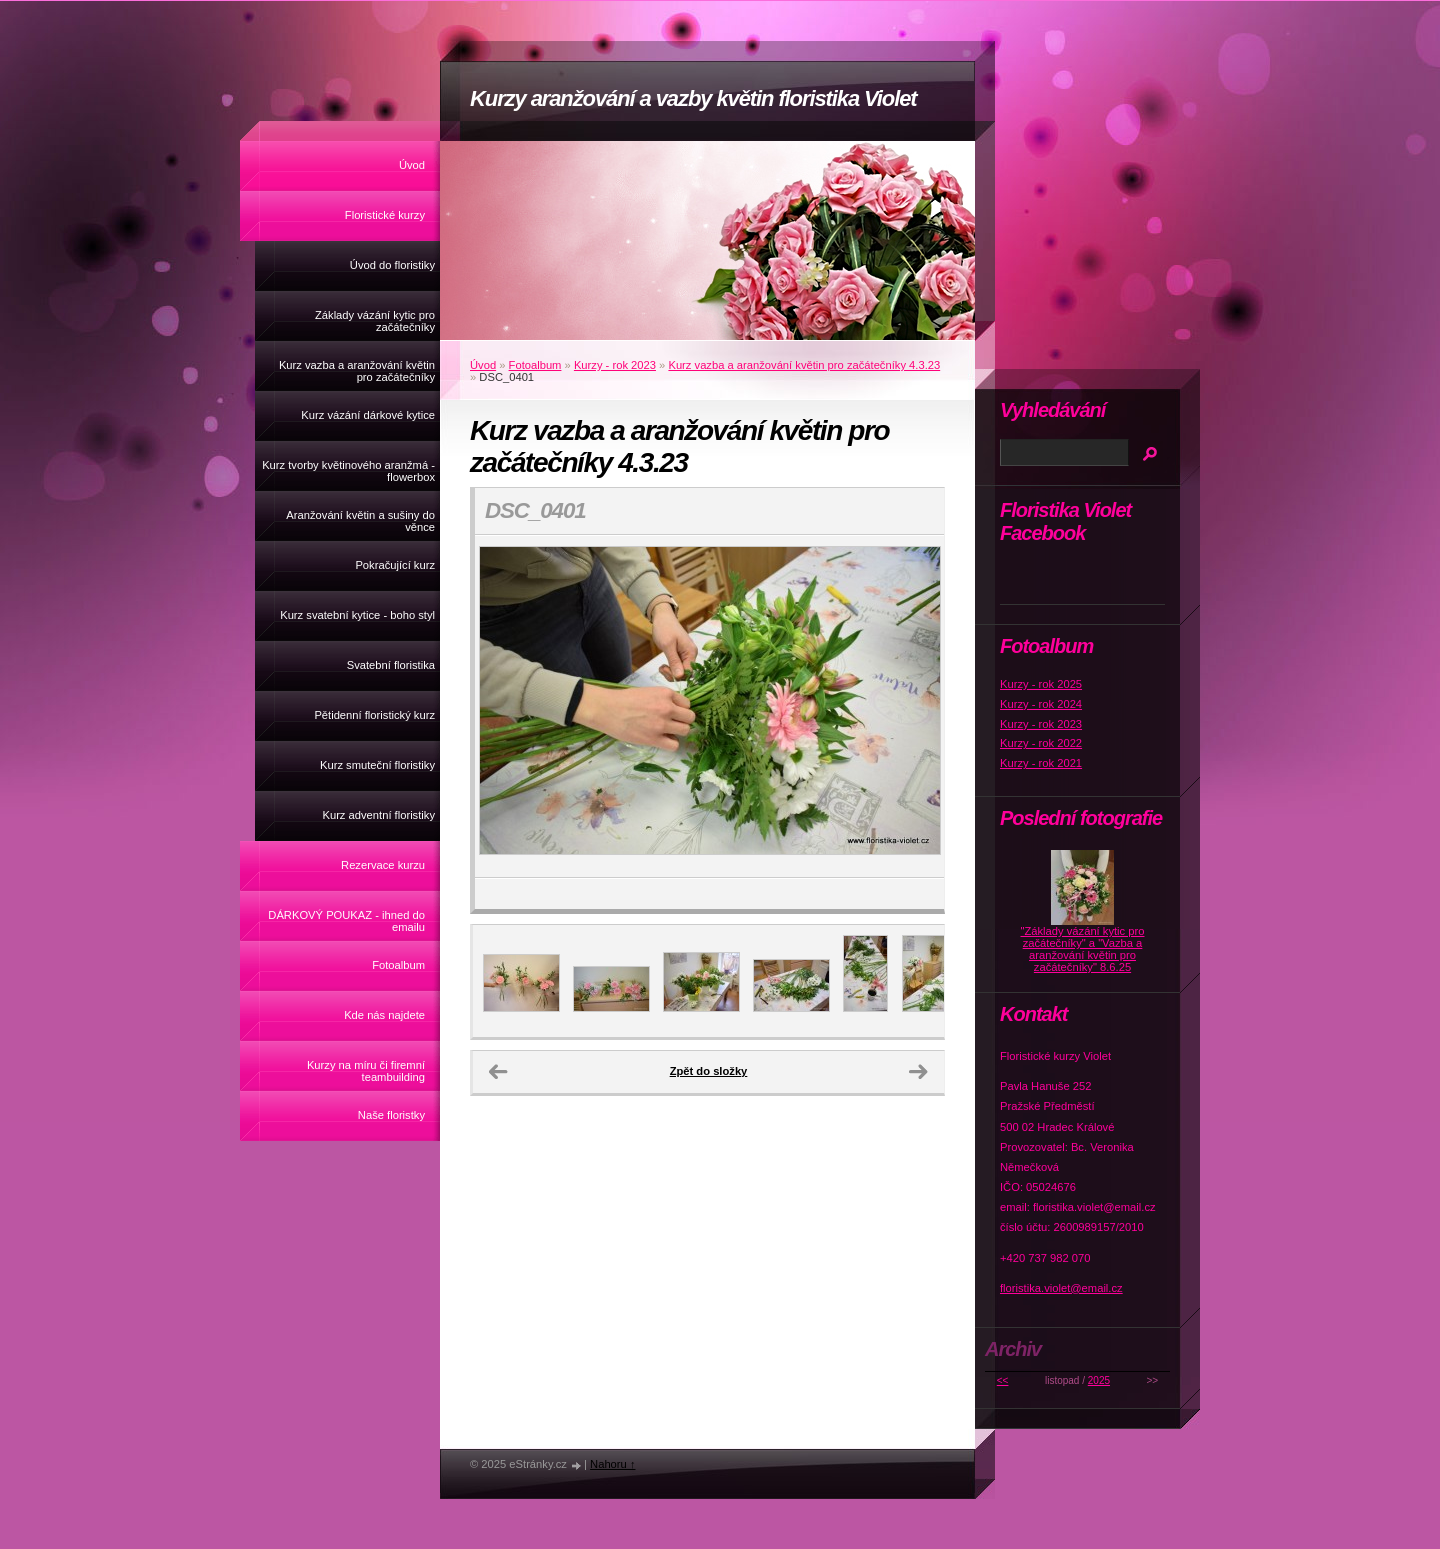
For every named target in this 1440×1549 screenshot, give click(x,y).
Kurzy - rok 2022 (1041, 743)
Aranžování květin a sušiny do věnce (360, 521)
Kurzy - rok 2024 (1041, 704)
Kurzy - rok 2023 (615, 365)
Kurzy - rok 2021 (1041, 763)
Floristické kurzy (385, 215)
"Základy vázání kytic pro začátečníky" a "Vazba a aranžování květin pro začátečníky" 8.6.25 (1083, 949)
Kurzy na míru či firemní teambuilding (366, 1071)
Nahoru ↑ (612, 1464)
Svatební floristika (391, 665)
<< (1003, 1380)
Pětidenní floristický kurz (374, 715)
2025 (1099, 1380)
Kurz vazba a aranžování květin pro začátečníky (357, 371)
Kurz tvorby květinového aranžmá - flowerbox (348, 471)
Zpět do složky (709, 1071)
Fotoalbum (398, 965)
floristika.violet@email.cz (1061, 1288)
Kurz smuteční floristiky (377, 765)
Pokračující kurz (395, 565)
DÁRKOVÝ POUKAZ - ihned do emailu (346, 921)
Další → (918, 1072)
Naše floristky (391, 1115)
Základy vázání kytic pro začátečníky (375, 321)
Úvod (412, 165)
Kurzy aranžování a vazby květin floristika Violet (693, 98)
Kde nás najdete (384, 1015)
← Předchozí (498, 1072)
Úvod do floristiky (392, 265)
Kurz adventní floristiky (378, 815)
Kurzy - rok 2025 (1041, 684)
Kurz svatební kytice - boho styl (357, 615)
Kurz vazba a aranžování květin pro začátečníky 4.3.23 (804, 365)
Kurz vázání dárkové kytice (368, 415)
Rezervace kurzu (383, 865)
